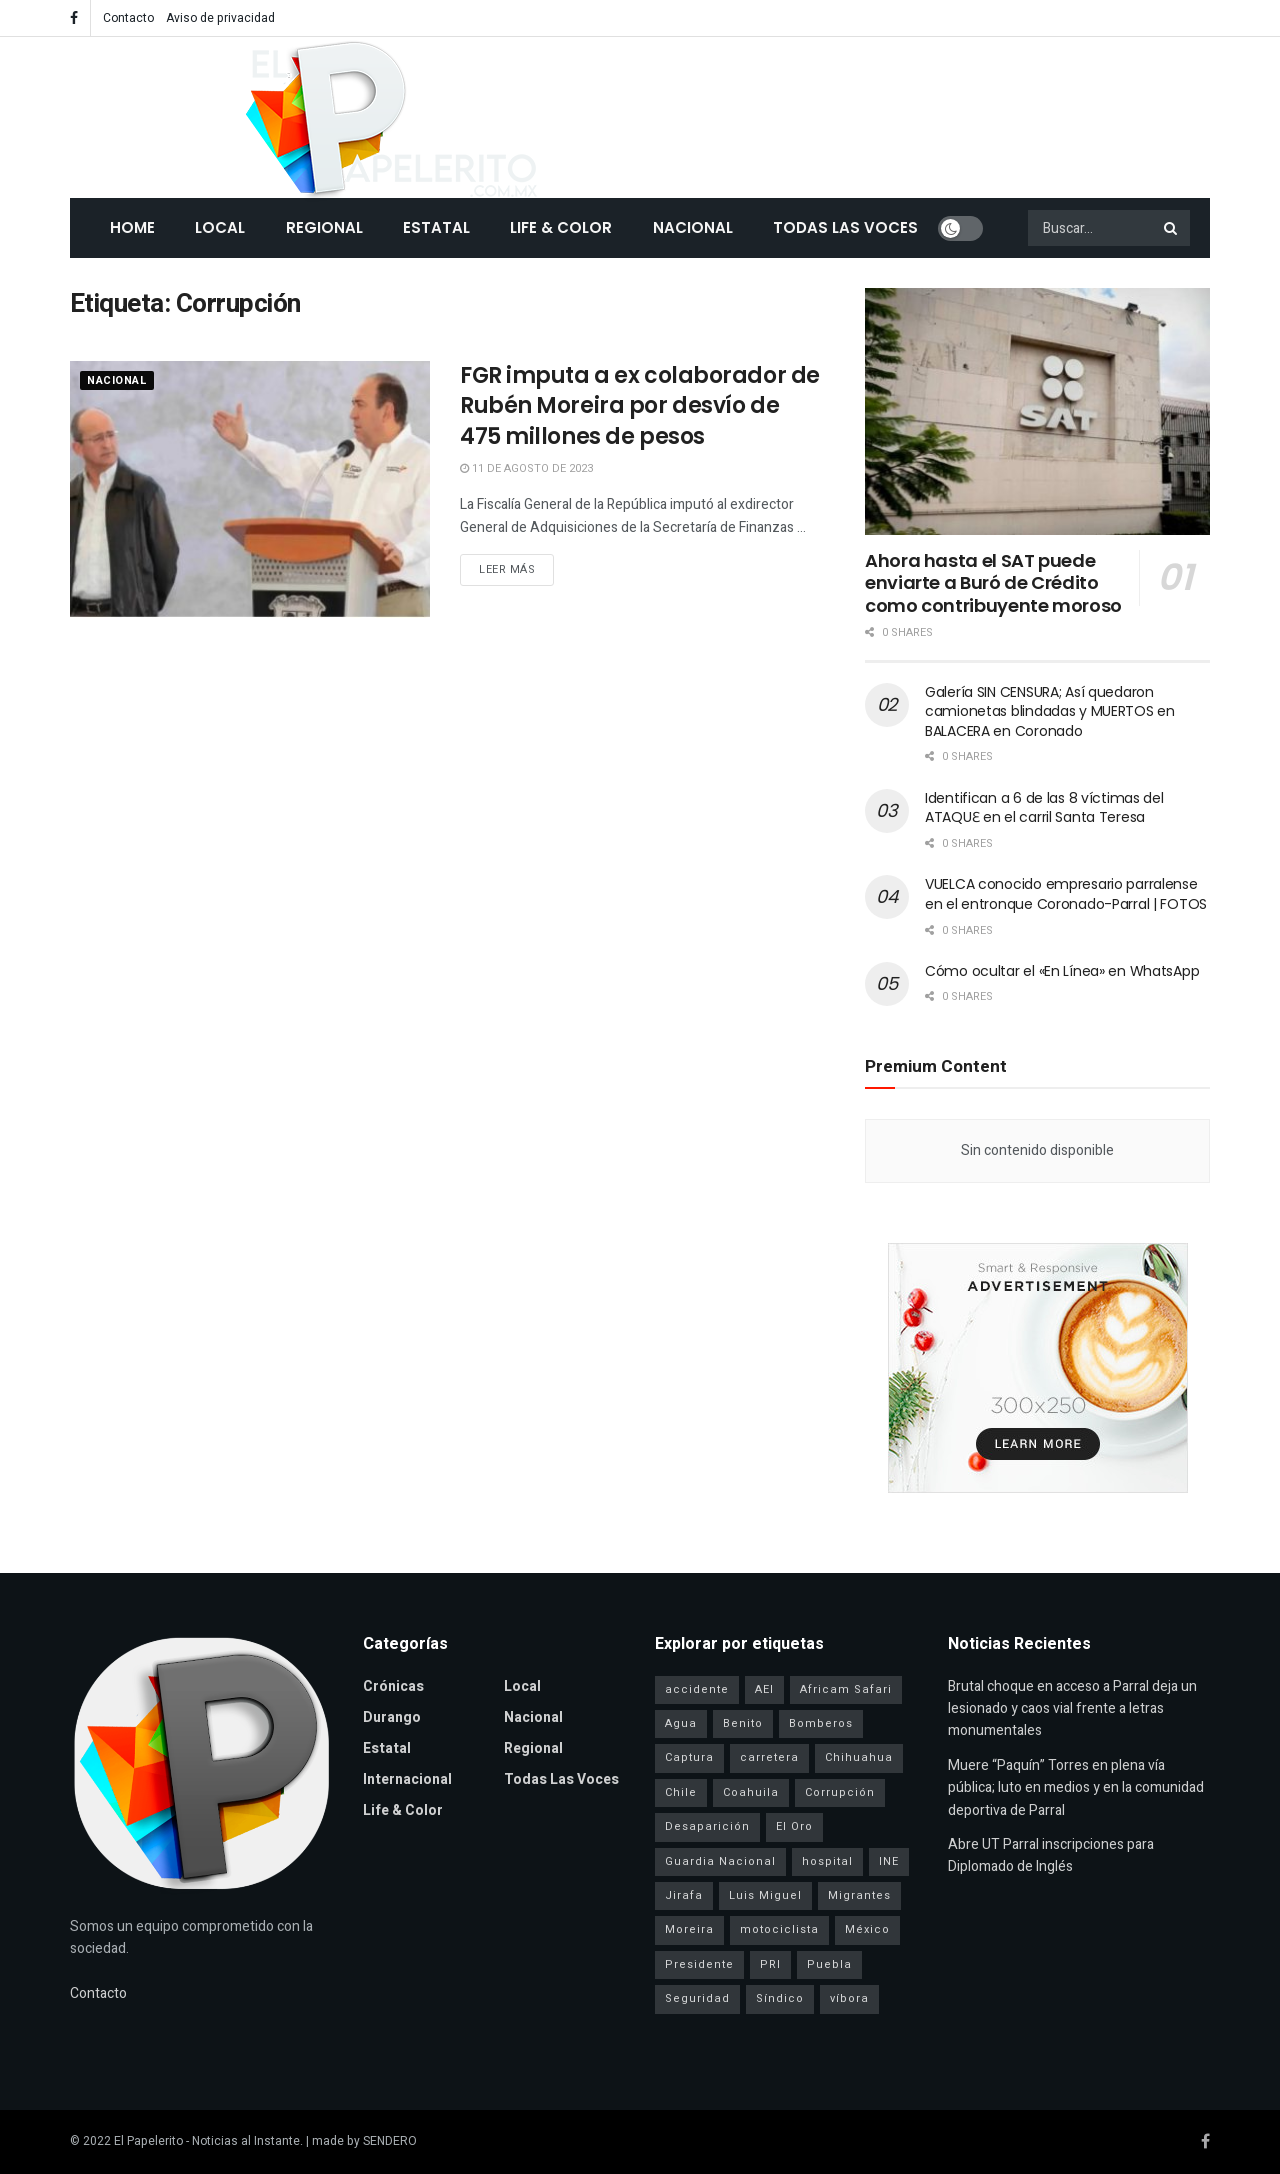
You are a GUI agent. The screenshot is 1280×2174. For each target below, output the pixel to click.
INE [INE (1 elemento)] (889, 1861)
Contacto (128, 18)
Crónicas (393, 1686)
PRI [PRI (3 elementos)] (770, 1964)
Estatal (436, 227)
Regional (324, 227)
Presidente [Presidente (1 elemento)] (699, 1964)
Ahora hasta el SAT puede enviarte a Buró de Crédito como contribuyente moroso (993, 583)
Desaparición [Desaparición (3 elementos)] (707, 1826)
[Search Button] (1172, 228)
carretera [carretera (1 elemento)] (769, 1757)
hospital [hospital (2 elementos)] (827, 1861)
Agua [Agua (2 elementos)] (681, 1723)
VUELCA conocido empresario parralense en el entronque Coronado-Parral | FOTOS (1066, 894)
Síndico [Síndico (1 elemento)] (780, 1998)
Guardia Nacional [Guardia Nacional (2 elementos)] (720, 1861)
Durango (392, 1717)
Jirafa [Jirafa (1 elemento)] (684, 1895)
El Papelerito (148, 2141)
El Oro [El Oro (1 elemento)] (794, 1826)
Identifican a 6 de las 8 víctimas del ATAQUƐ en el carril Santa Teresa (1044, 808)
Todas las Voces (845, 227)
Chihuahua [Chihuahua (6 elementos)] (859, 1757)
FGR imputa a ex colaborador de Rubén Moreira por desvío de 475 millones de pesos (640, 406)
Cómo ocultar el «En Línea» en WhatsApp (1062, 971)
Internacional (407, 1779)
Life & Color (561, 227)
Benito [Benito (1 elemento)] (743, 1723)
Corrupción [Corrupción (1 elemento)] (840, 1792)
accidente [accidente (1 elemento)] (697, 1689)
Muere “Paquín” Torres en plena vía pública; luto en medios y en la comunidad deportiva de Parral (1076, 1788)
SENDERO (390, 2141)
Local (220, 227)
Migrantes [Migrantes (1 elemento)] (859, 1895)
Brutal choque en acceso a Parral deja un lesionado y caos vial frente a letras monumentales (1072, 1709)
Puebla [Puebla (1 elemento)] (829, 1964)
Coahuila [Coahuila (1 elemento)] (751, 1792)
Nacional (693, 227)
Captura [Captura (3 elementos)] (689, 1757)
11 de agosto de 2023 (526, 468)
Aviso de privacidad (220, 18)
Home (132, 227)
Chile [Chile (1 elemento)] (681, 1792)
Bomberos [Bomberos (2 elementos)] (821, 1723)
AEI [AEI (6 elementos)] (764, 1689)
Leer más (507, 569)
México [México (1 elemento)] (867, 1929)
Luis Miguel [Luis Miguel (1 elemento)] (765, 1895)
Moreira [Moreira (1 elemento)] (689, 1929)
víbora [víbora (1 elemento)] (849, 1998)
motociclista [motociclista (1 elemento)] (779, 1929)
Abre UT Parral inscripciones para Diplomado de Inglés (1051, 1855)
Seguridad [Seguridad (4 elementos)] (697, 1998)
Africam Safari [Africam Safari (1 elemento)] (846, 1689)
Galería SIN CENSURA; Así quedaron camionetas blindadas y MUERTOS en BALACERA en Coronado (1050, 711)
